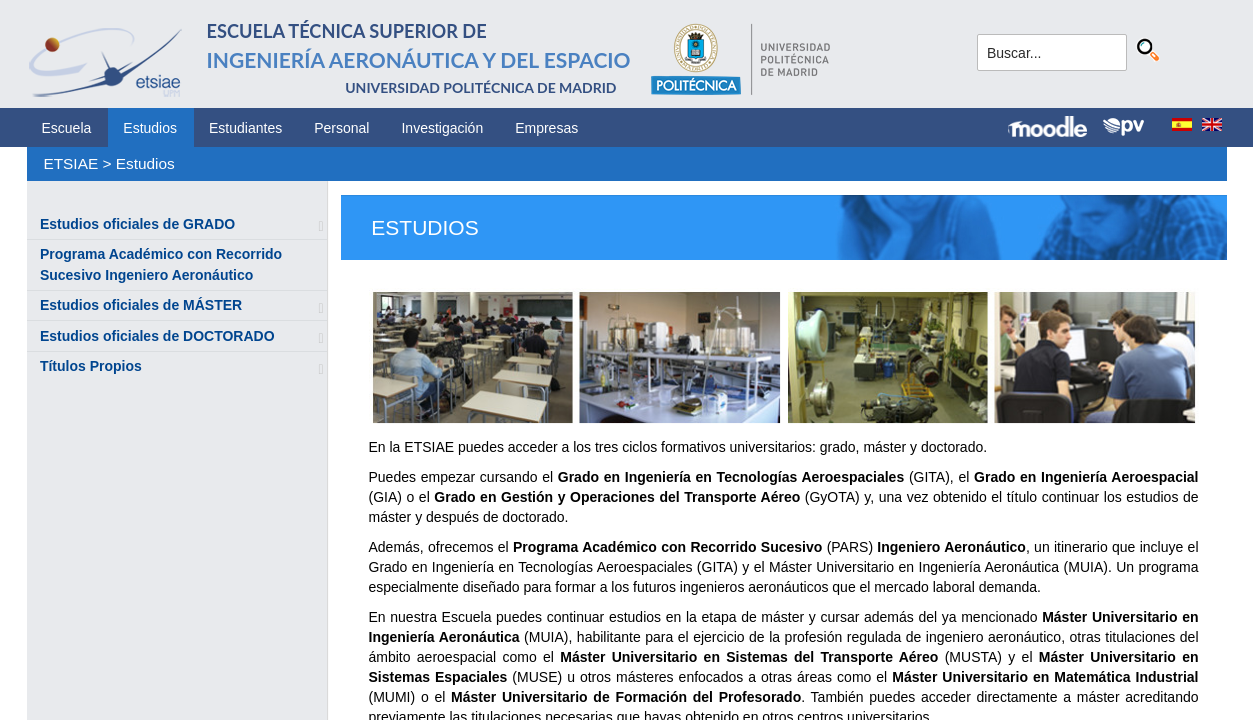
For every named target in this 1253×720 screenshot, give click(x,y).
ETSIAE (70, 163)
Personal (341, 128)
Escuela (67, 128)
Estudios (150, 128)
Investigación (442, 128)
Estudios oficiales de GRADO (137, 224)
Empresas (546, 128)
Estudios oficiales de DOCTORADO (157, 336)
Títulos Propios (91, 366)
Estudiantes (245, 128)
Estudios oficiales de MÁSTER (141, 305)
